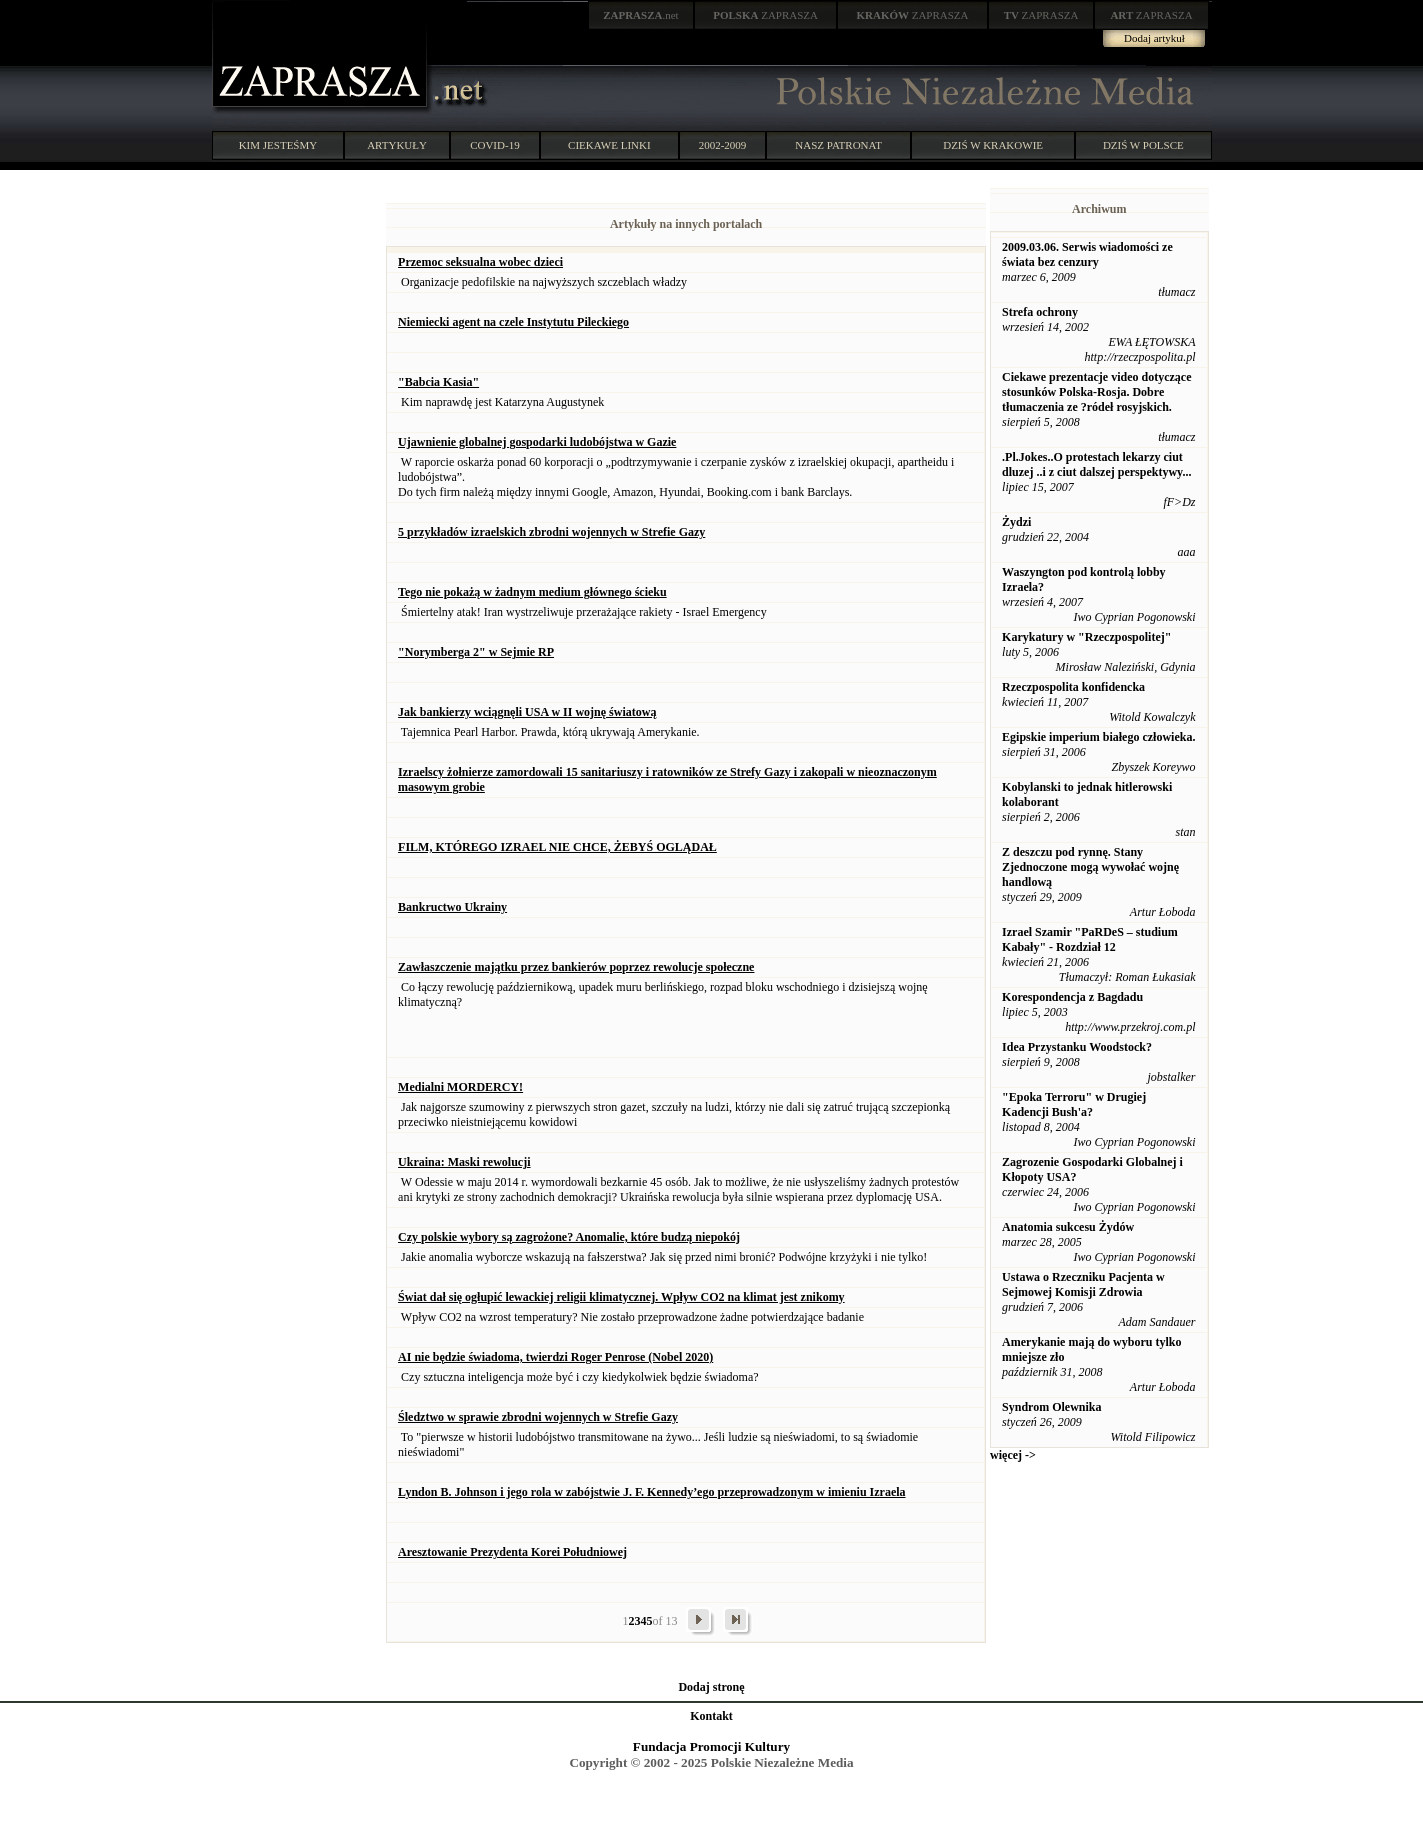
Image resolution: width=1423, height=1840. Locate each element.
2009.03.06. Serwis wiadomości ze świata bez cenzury (1087, 254)
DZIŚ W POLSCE (1143, 145)
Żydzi (1016, 522)
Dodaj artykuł (1154, 38)
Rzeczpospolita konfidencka (1073, 687)
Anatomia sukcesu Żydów (1068, 1227)
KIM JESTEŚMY (278, 145)
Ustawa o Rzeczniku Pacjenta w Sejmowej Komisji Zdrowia (1083, 1284)
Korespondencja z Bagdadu (1072, 997)
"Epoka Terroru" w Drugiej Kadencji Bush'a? (1074, 1104)
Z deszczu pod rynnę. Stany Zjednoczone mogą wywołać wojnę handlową (1090, 867)
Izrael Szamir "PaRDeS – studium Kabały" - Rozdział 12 (1090, 939)
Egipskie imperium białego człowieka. (1098, 737)
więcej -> (1013, 1455)
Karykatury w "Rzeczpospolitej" (1086, 637)
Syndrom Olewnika (1051, 1407)
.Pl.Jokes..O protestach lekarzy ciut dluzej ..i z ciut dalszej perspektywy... (1096, 464)
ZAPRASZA (765, 15)
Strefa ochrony (1040, 312)
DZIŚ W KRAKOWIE (993, 145)
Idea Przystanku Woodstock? (1077, 1047)
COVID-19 (495, 145)
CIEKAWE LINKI (609, 145)
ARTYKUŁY (397, 145)
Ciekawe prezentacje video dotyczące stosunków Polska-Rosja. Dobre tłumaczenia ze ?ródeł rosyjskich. (1096, 392)
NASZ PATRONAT (838, 145)
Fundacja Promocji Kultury (711, 1746)
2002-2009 (723, 145)
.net (641, 15)
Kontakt (711, 1716)
